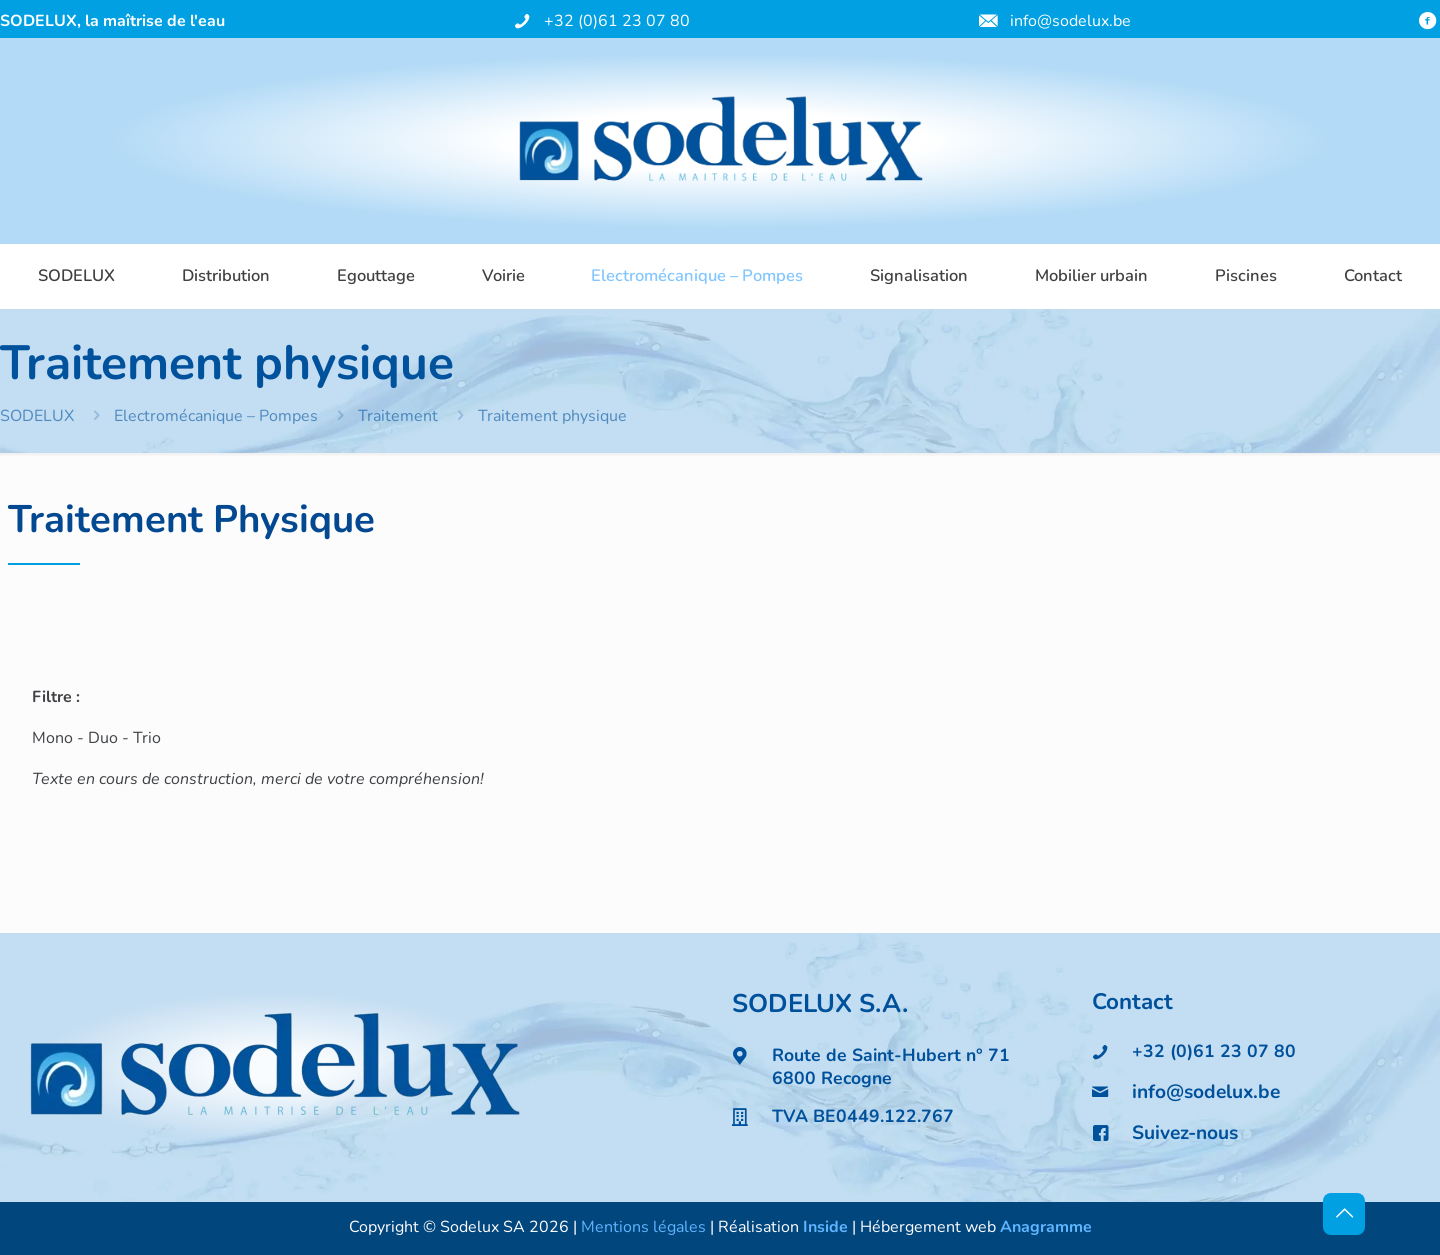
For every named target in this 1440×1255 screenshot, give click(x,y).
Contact (1132, 1001)
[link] (274, 1067)
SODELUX (37, 416)
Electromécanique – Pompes (216, 416)
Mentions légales (643, 1227)
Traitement (398, 416)
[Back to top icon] (1344, 1214)
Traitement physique (552, 416)
